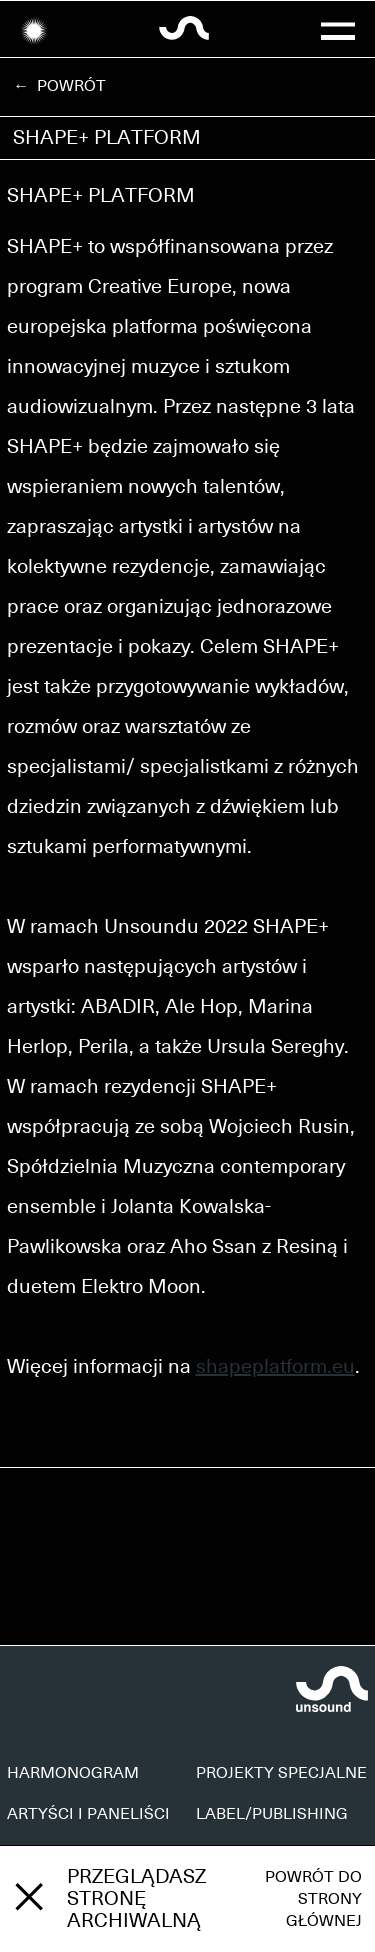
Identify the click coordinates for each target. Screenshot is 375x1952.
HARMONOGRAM (73, 1773)
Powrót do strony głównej (313, 1899)
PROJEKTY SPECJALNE (281, 1773)
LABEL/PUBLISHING (272, 1814)
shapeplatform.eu (275, 1367)
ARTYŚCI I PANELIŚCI (88, 1814)
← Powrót (59, 86)
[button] (338, 29)
